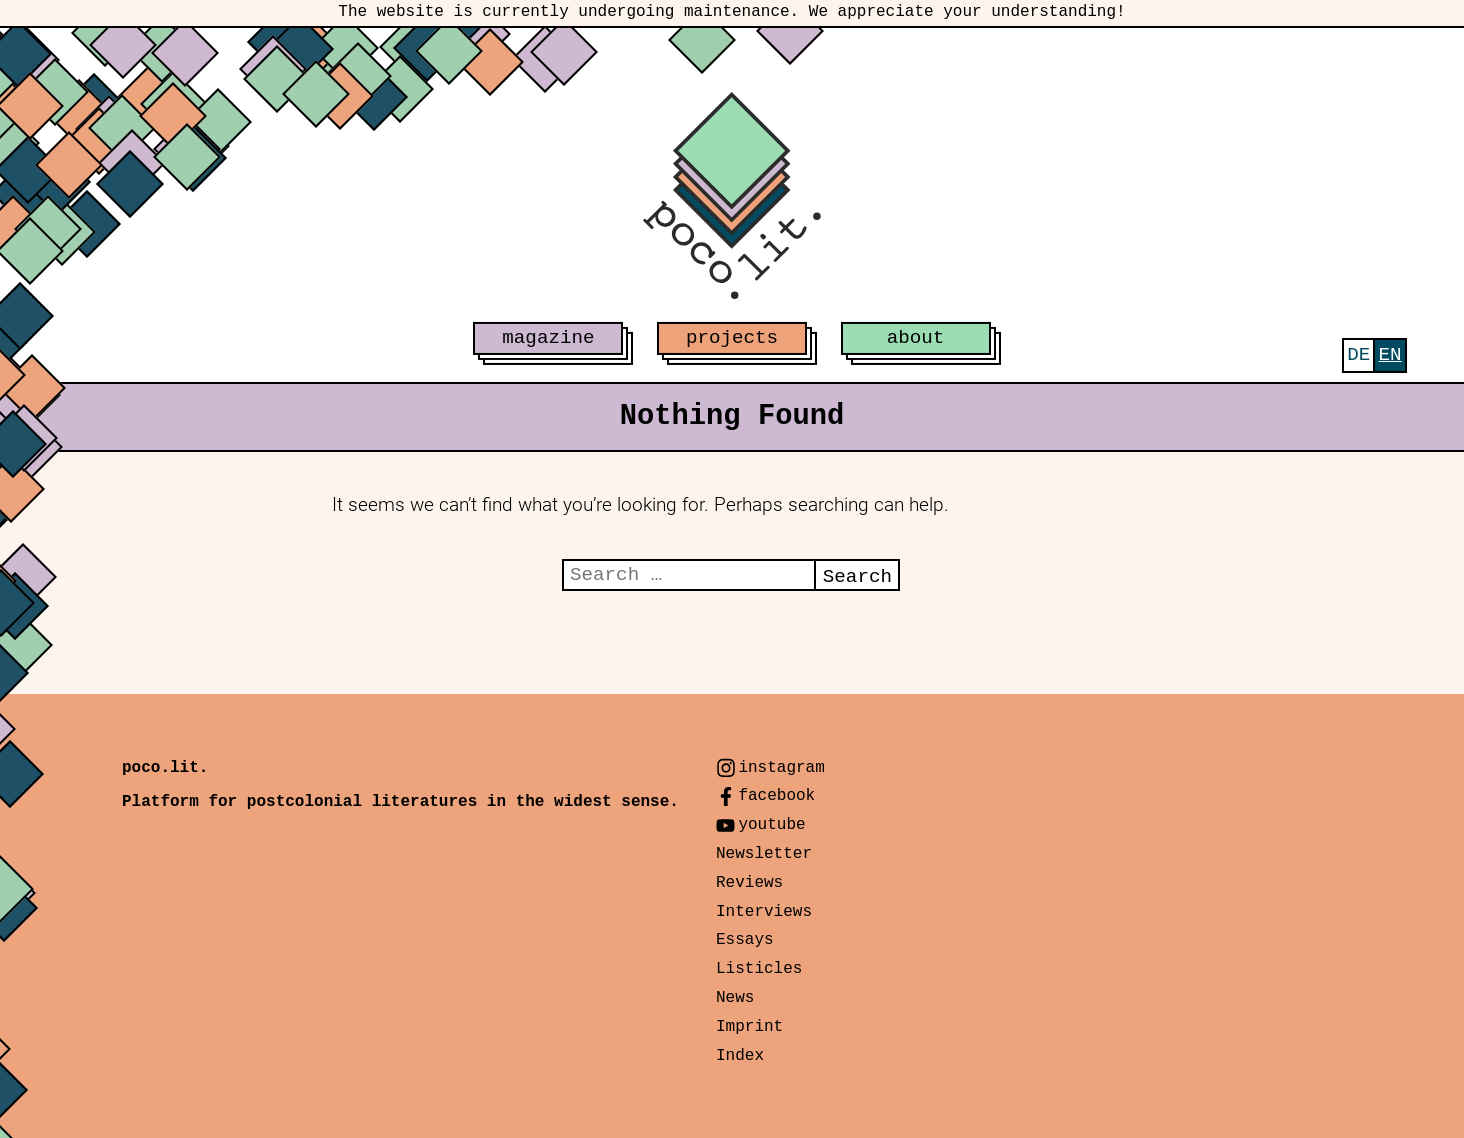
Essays (745, 940)
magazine (548, 338)
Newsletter (764, 854)
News (735, 998)
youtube (771, 825)
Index (740, 1056)
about (916, 338)
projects (732, 338)
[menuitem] (1358, 355)
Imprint (749, 1027)
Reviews (749, 883)
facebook (776, 796)
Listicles (759, 969)
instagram (781, 768)
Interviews (764, 912)
